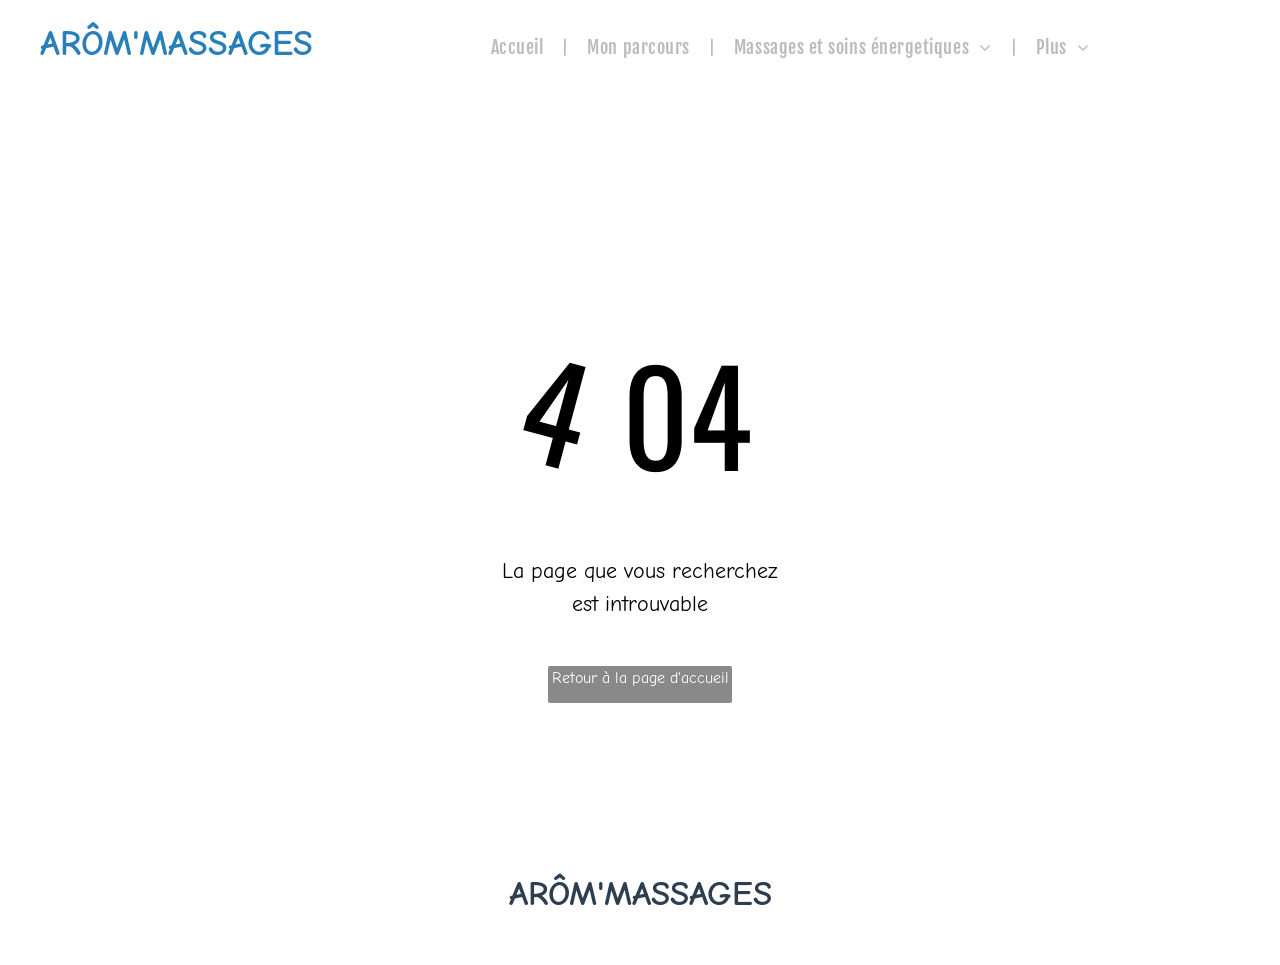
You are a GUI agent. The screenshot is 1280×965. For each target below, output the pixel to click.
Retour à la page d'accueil (640, 678)
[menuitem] (519, 47)
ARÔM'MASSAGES (640, 893)
